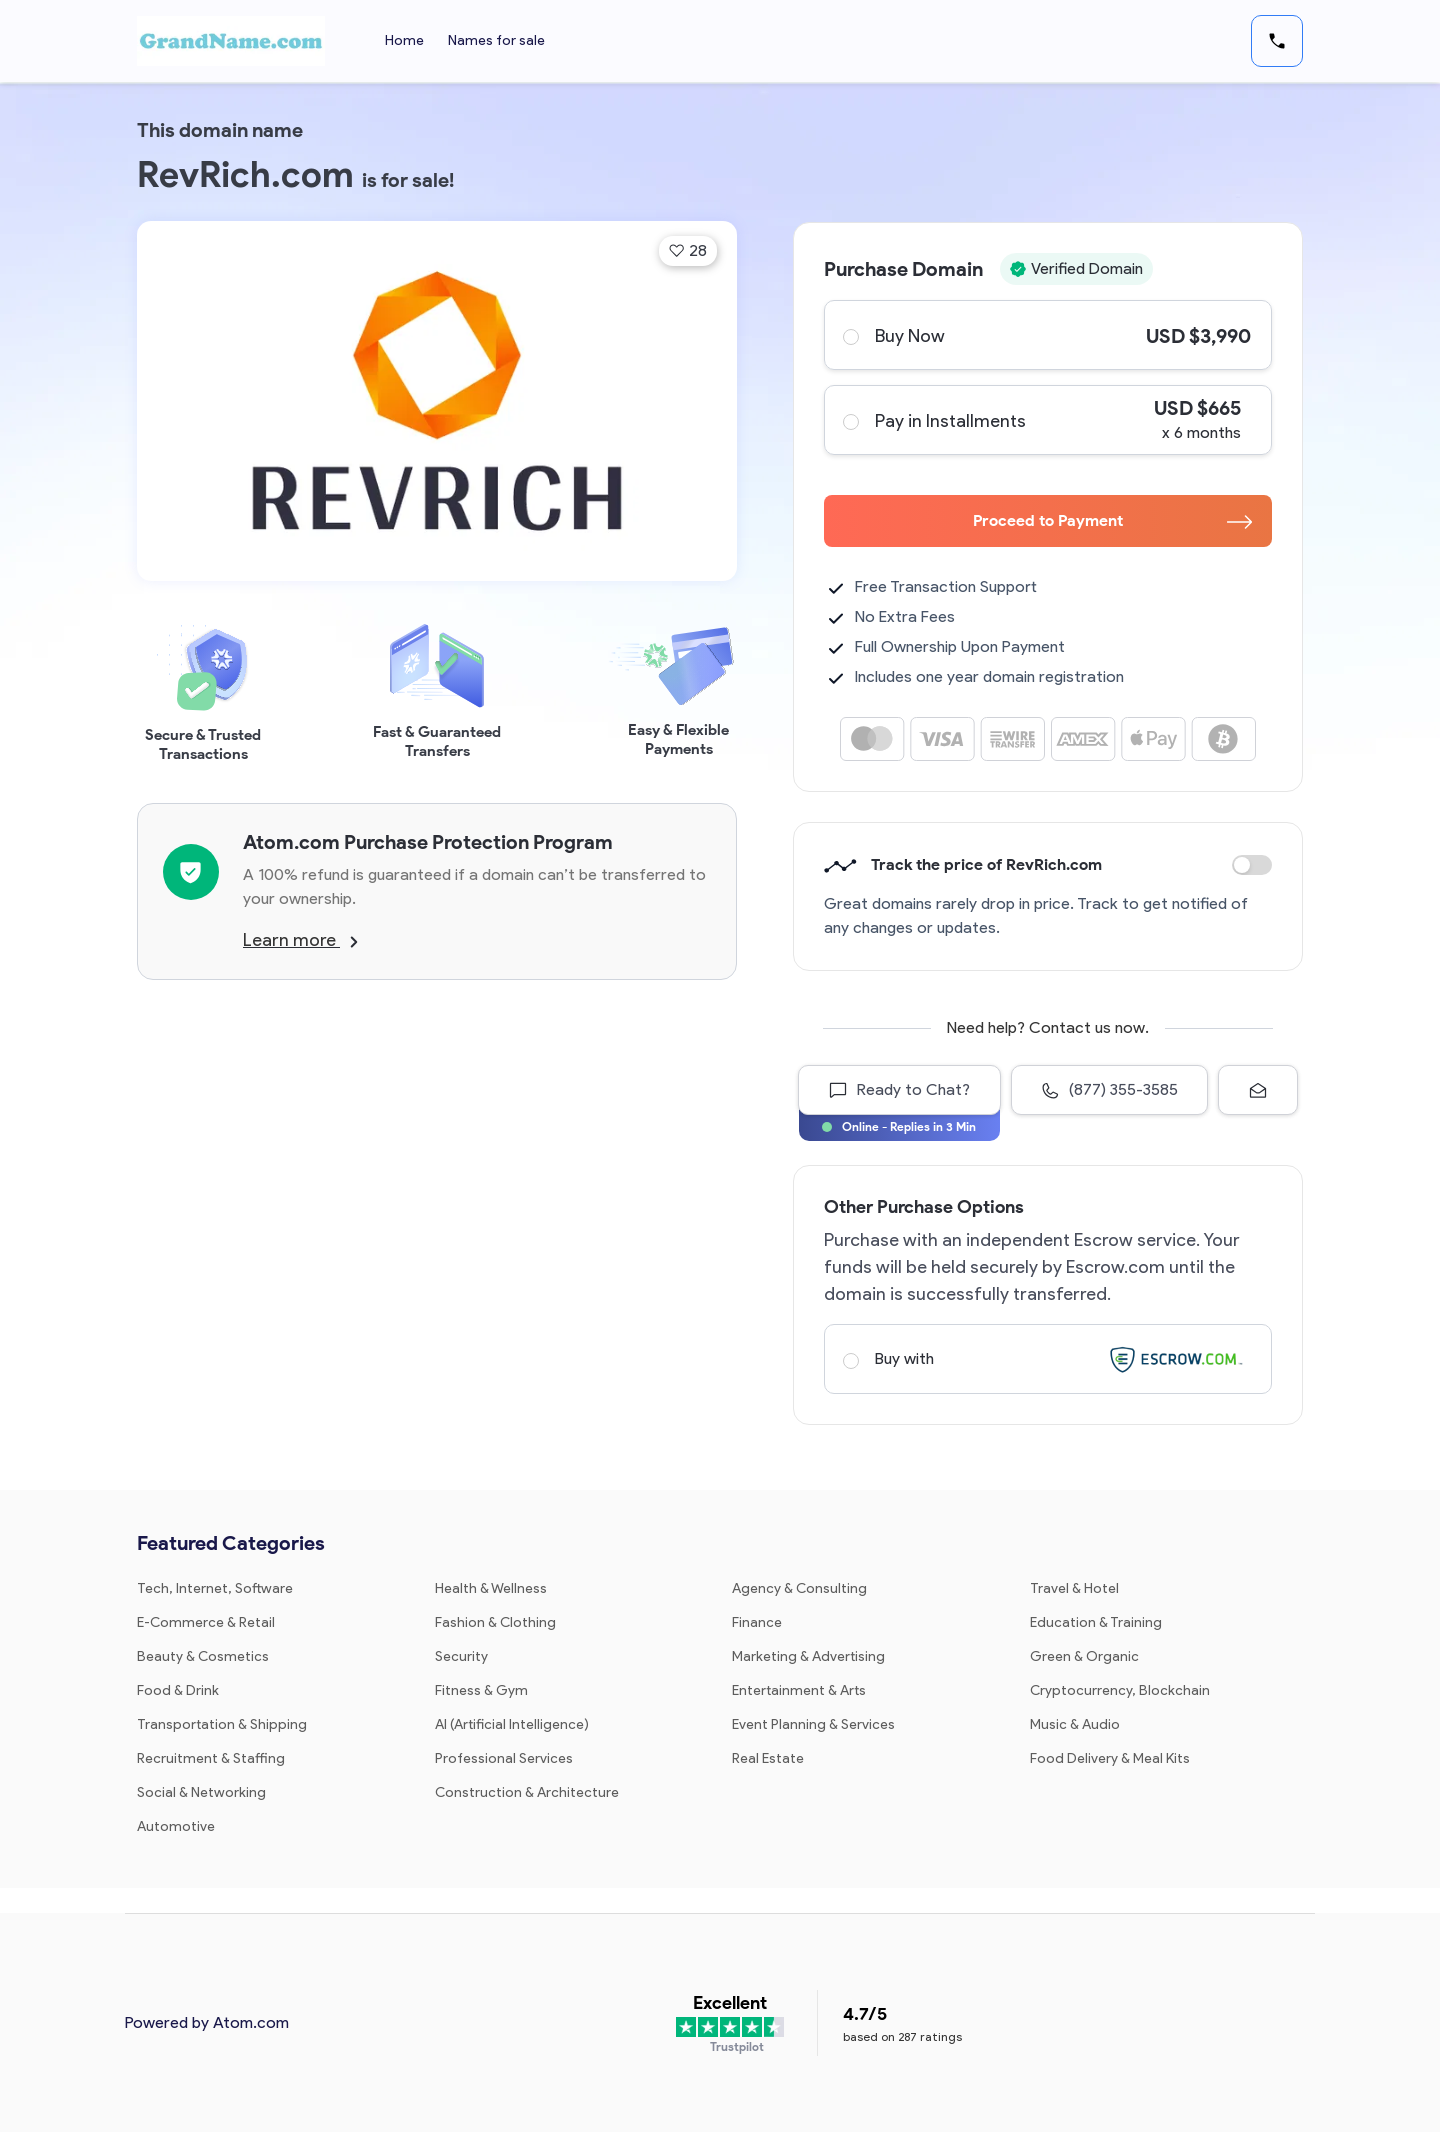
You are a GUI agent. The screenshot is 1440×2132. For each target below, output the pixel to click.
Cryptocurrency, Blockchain (1120, 1690)
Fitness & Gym (481, 1690)
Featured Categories (231, 1543)
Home (404, 40)
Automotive (176, 1826)
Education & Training (1096, 1622)
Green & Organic (1084, 1656)
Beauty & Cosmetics (203, 1656)
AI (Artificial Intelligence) (512, 1724)
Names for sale (496, 40)
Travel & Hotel (1074, 1588)
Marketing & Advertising (808, 1656)
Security (461, 1656)
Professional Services (504, 1758)
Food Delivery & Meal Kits (1110, 1758)
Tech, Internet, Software (215, 1588)
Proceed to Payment (1112, 520)
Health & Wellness (491, 1588)
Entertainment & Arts (799, 1690)
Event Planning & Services (813, 1724)
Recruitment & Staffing (211, 1758)
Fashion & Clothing (495, 1622)
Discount (1252, 865)
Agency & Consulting (799, 1588)
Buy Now (1047, 335)
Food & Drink (178, 1690)
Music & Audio (1075, 1724)
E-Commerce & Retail (206, 1622)
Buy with (1047, 1359)
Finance (757, 1622)
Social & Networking (201, 1792)
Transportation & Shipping (222, 1724)
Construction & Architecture (527, 1792)
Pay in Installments (1047, 420)
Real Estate (768, 1758)
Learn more (300, 940)
